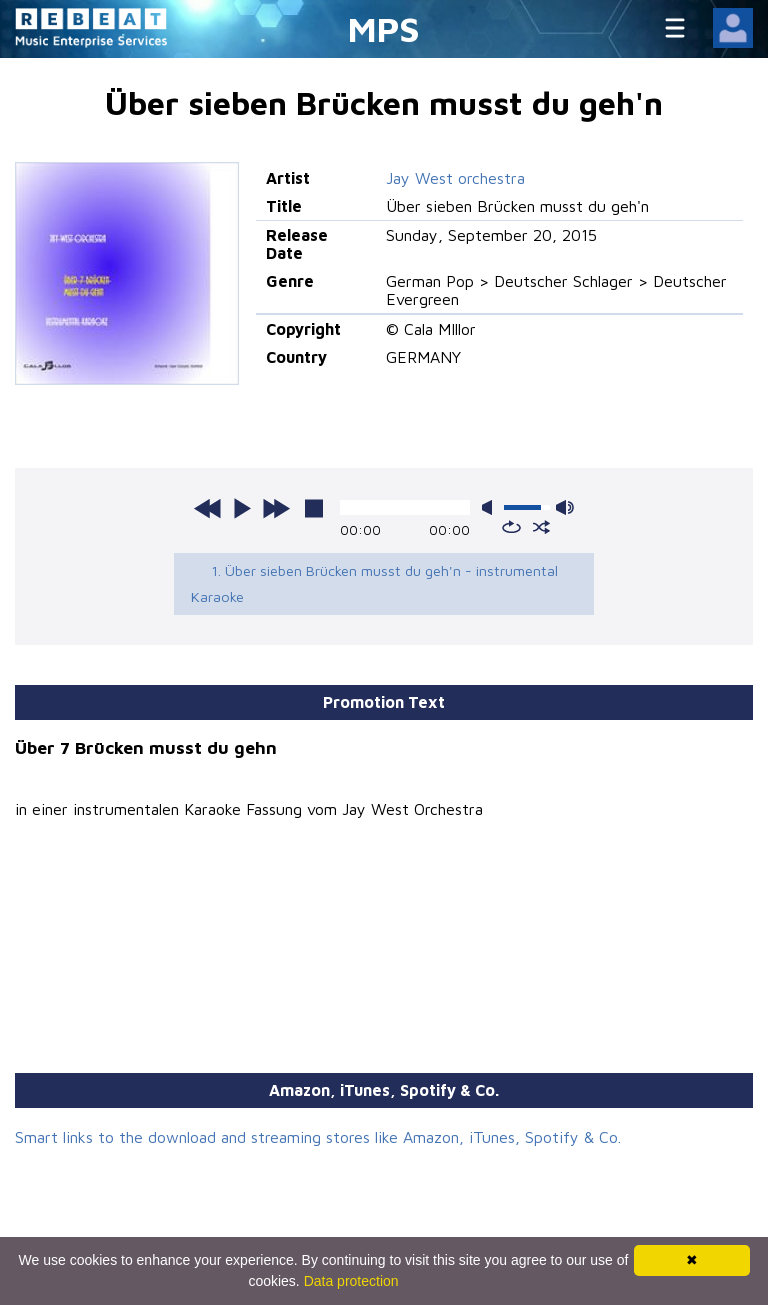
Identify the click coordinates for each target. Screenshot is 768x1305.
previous (208, 508)
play (242, 508)
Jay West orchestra (455, 178)
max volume (565, 507)
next (276, 508)
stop (314, 508)
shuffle (541, 527)
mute (491, 507)
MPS (384, 28)
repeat (511, 527)
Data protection (351, 1281)
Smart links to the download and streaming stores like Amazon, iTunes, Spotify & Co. (318, 1137)
